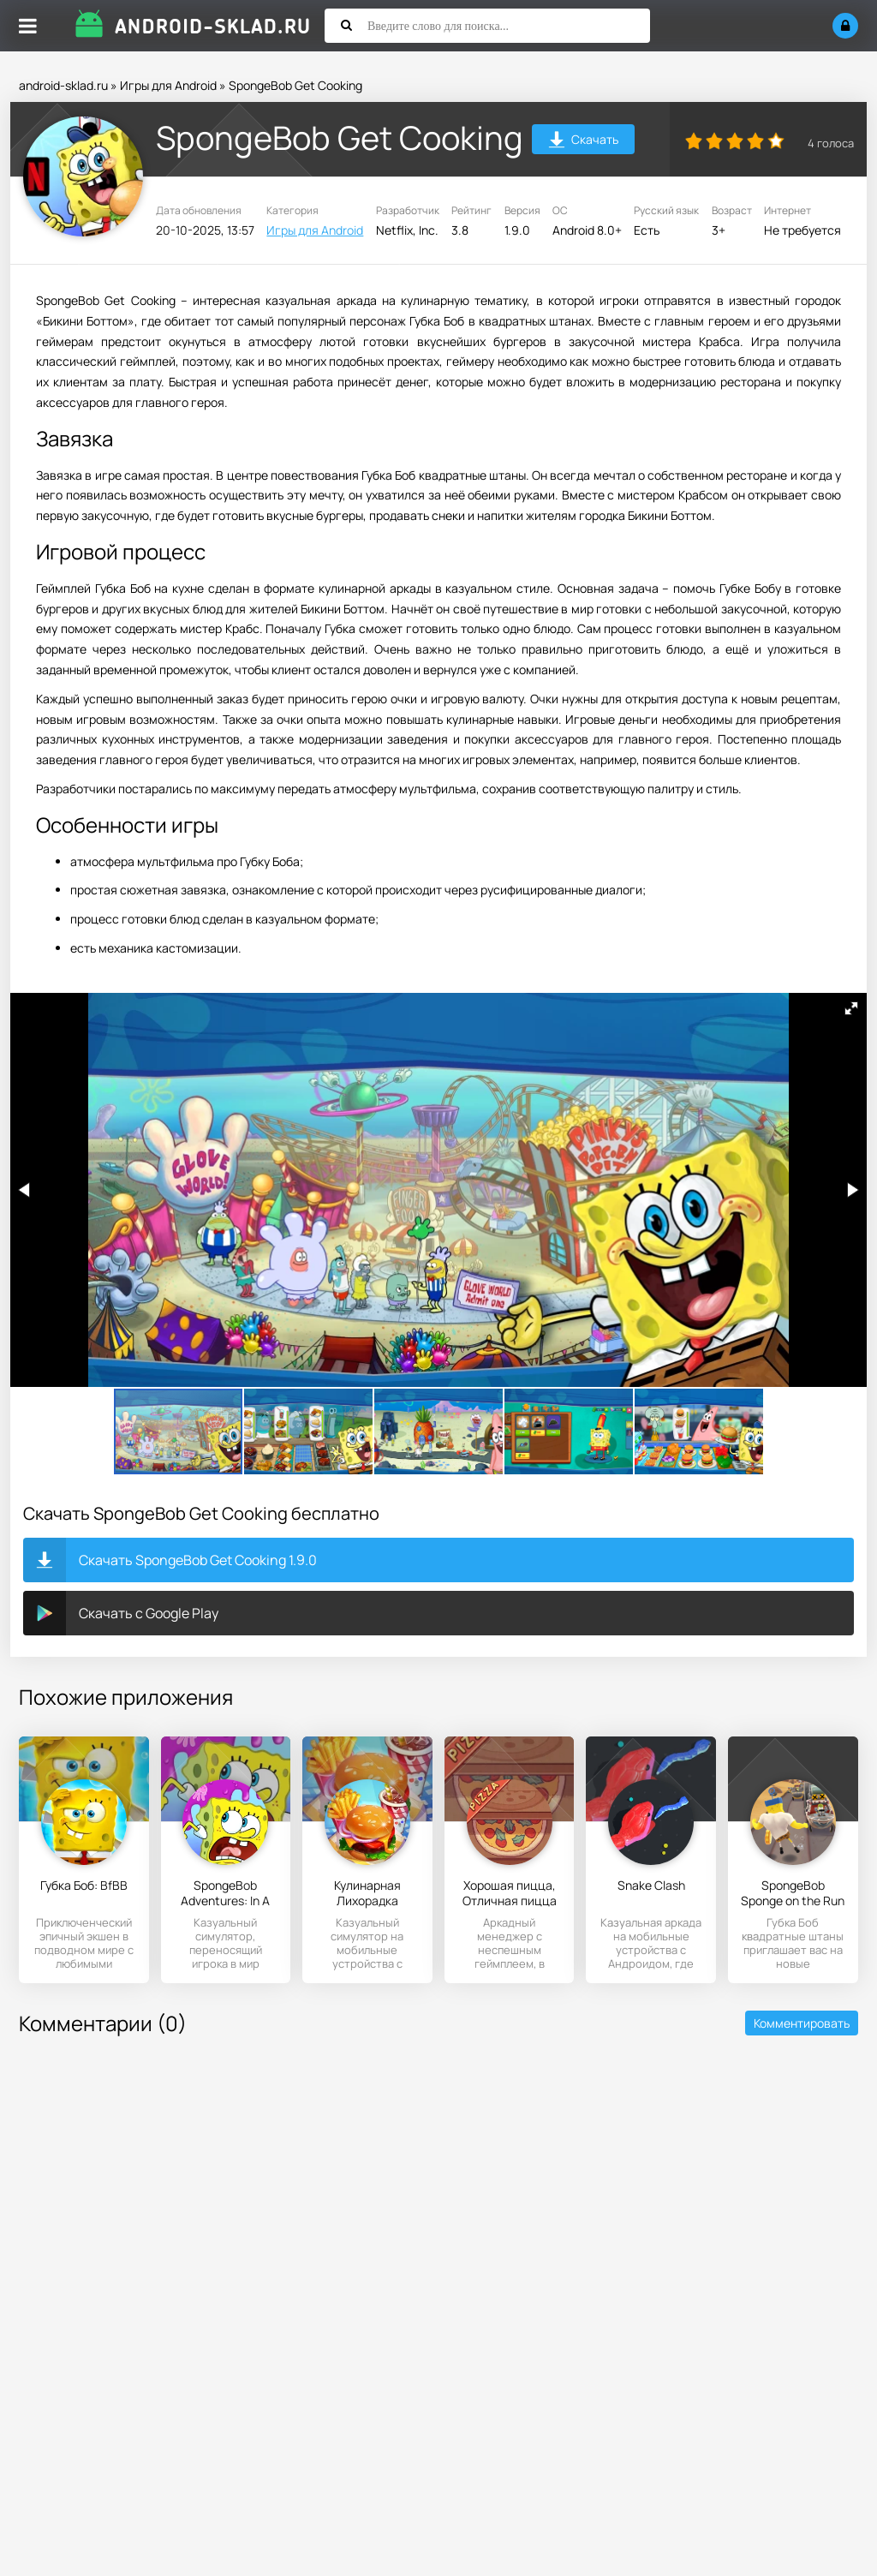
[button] (851, 1008)
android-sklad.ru (63, 85)
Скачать (583, 141)
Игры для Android (168, 85)
